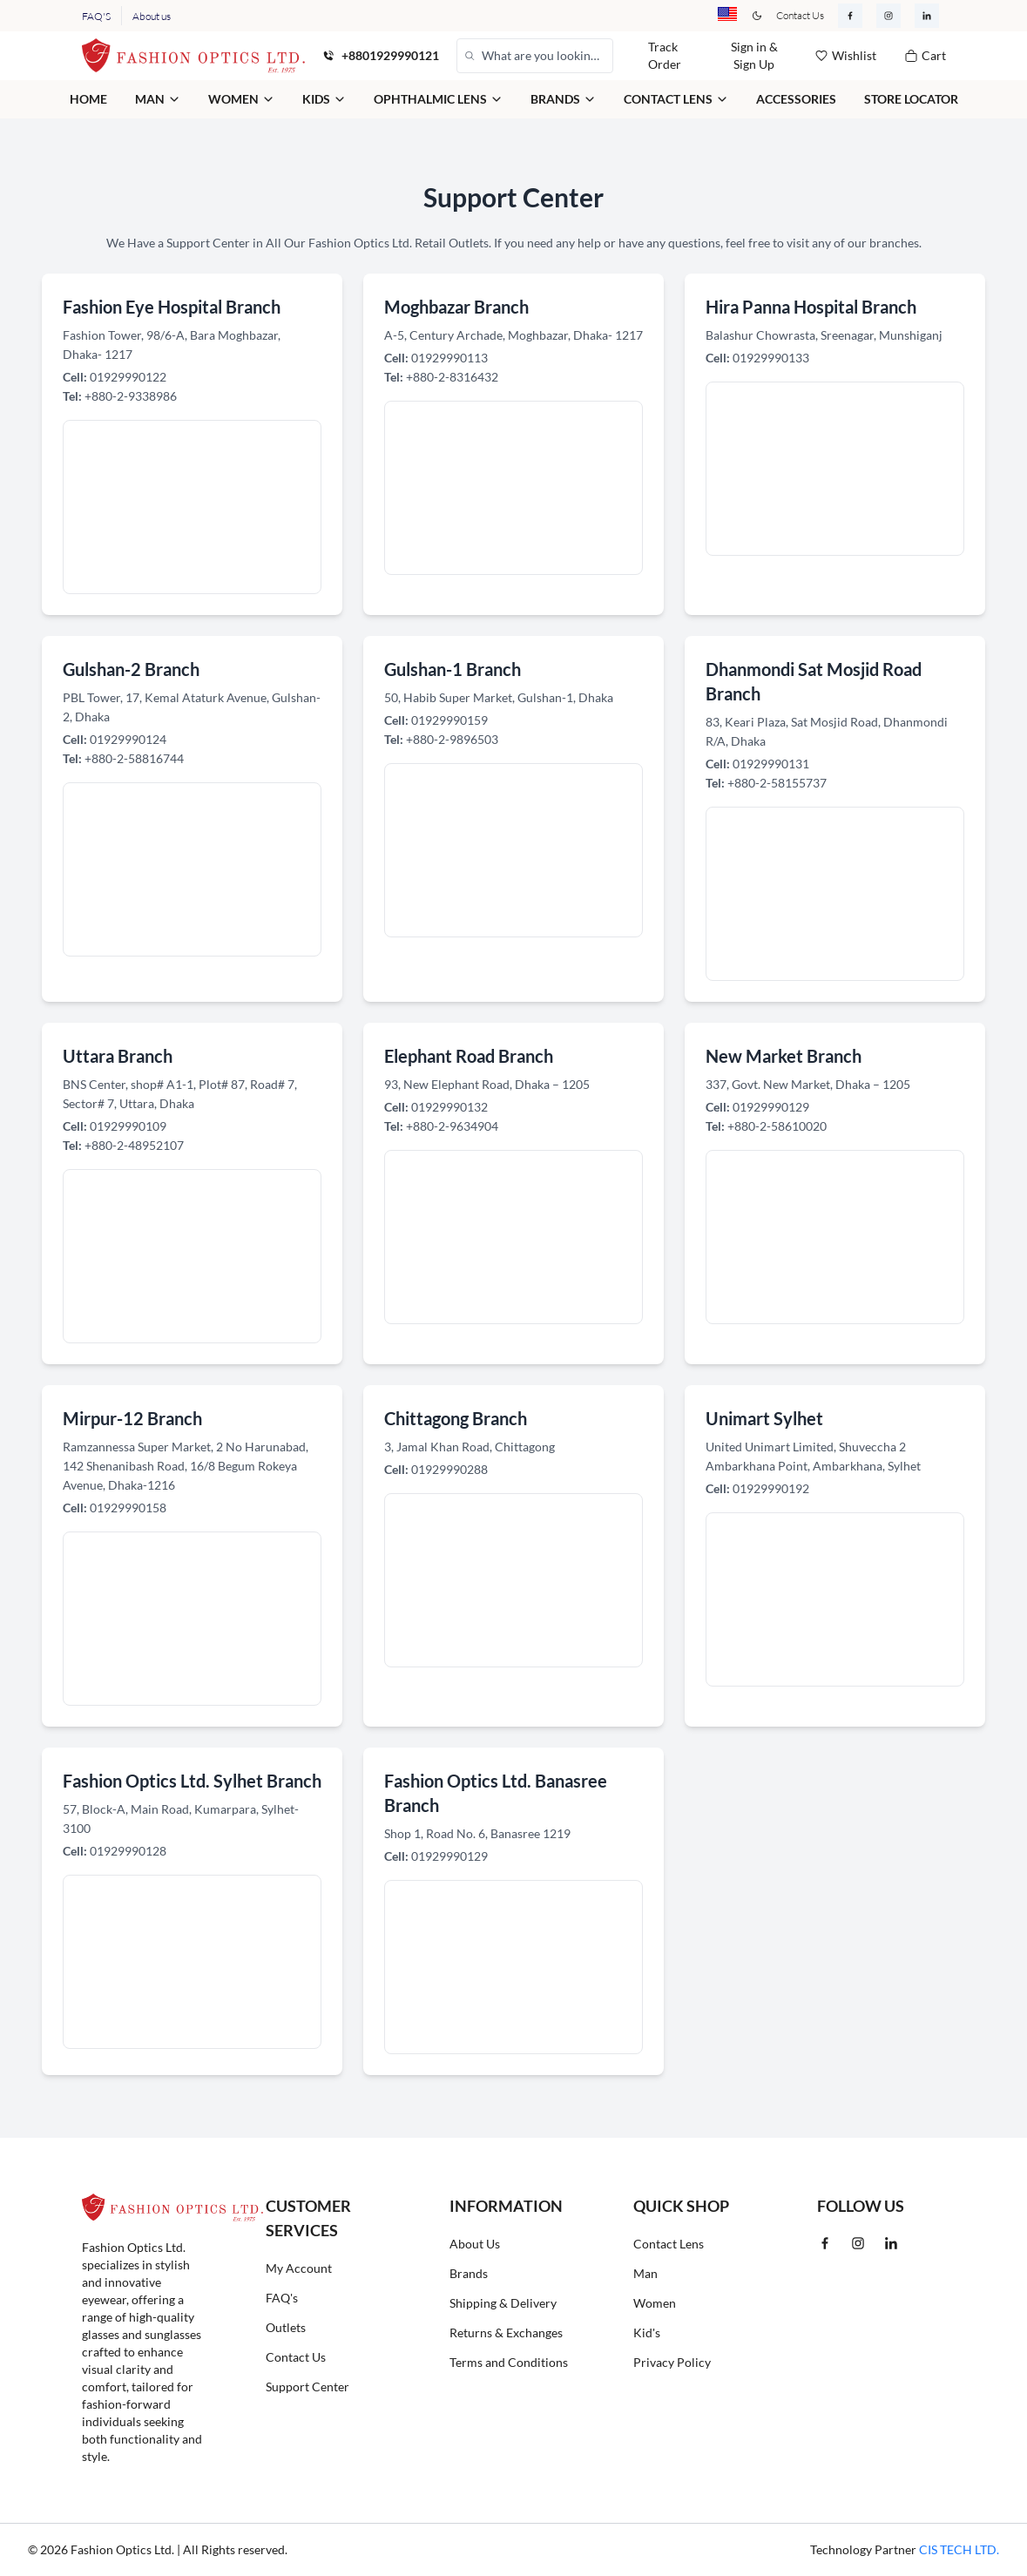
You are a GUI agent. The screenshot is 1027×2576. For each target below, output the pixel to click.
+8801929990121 (390, 55)
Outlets (286, 2327)
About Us (474, 2243)
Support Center (307, 2386)
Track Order (664, 55)
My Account (299, 2268)
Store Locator (911, 98)
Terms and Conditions (508, 2362)
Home (88, 98)
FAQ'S (96, 16)
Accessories (796, 98)
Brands (468, 2273)
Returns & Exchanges (506, 2332)
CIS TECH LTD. (959, 2549)
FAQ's (282, 2297)
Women (654, 2302)
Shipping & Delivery (503, 2302)
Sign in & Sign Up (754, 55)
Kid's (646, 2332)
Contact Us (800, 15)
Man (645, 2273)
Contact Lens (668, 2243)
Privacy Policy (672, 2362)
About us (151, 16)
